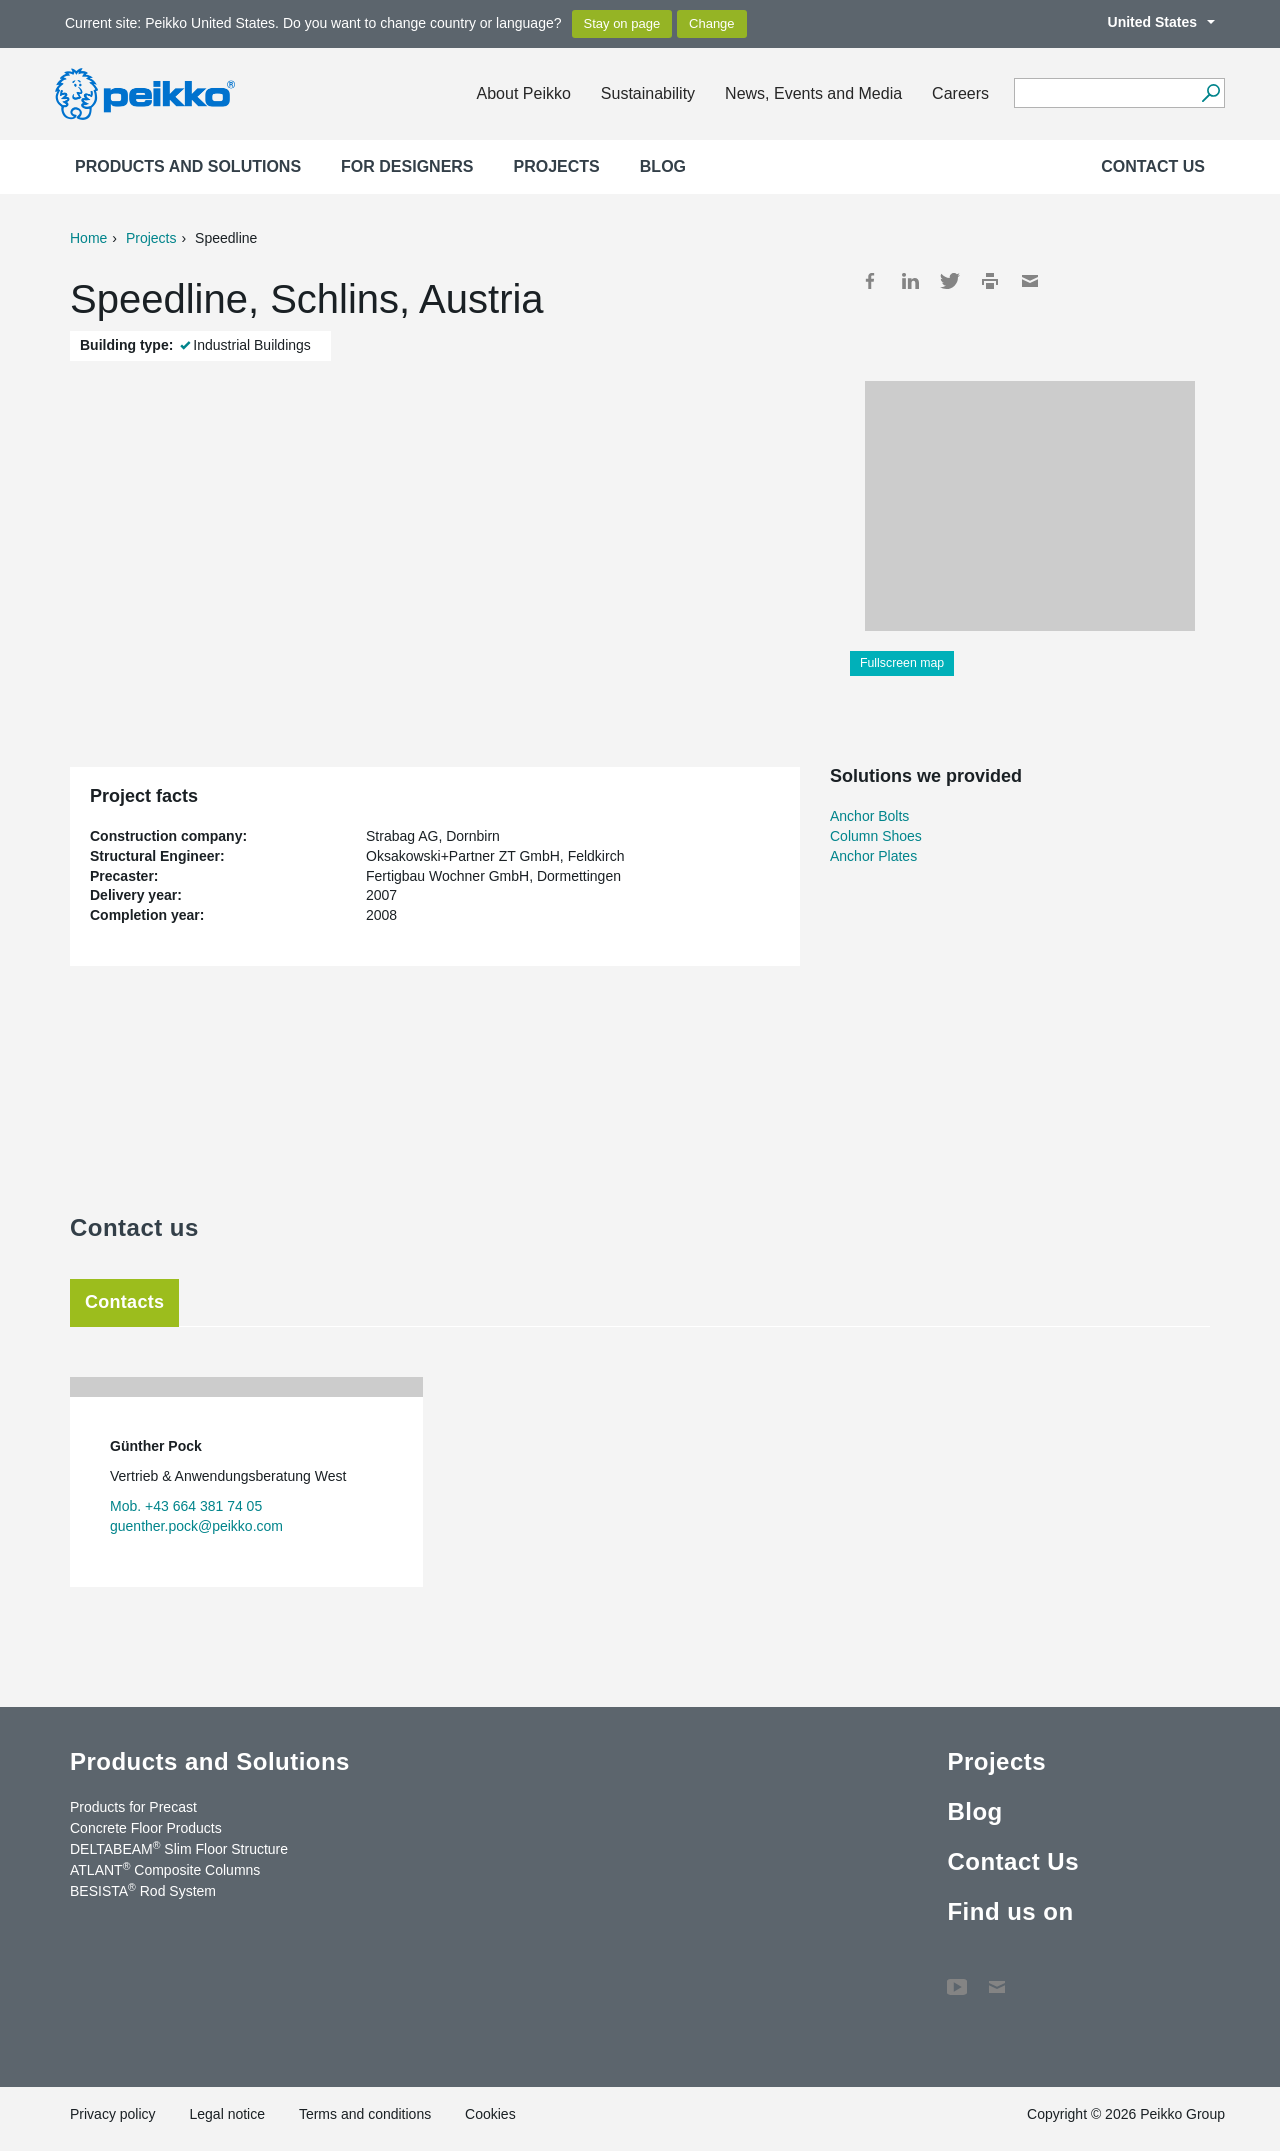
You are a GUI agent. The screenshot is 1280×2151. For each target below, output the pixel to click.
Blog (663, 166)
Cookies (490, 2114)
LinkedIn (910, 281)
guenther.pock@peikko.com (196, 1526)
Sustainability (648, 93)
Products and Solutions (188, 166)
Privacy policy (113, 2114)
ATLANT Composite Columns (165, 1869)
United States (1151, 22)
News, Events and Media (813, 93)
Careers (960, 93)
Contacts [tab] (124, 1302)
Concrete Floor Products (146, 1828)
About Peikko (524, 93)
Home (88, 238)
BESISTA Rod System (143, 1890)
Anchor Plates (873, 856)
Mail (1030, 281)
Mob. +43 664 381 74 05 (186, 1506)
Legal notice (227, 2114)
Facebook (870, 281)
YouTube (957, 1977)
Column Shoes (876, 836)
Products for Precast (133, 1807)
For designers (407, 166)
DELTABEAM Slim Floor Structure (179, 1848)
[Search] (1210, 93)
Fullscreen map (902, 663)
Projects (557, 166)
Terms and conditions (365, 2114)
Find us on (1010, 1911)
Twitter (950, 281)
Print (990, 281)
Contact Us (1153, 166)
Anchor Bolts (869, 816)
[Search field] (1104, 94)
